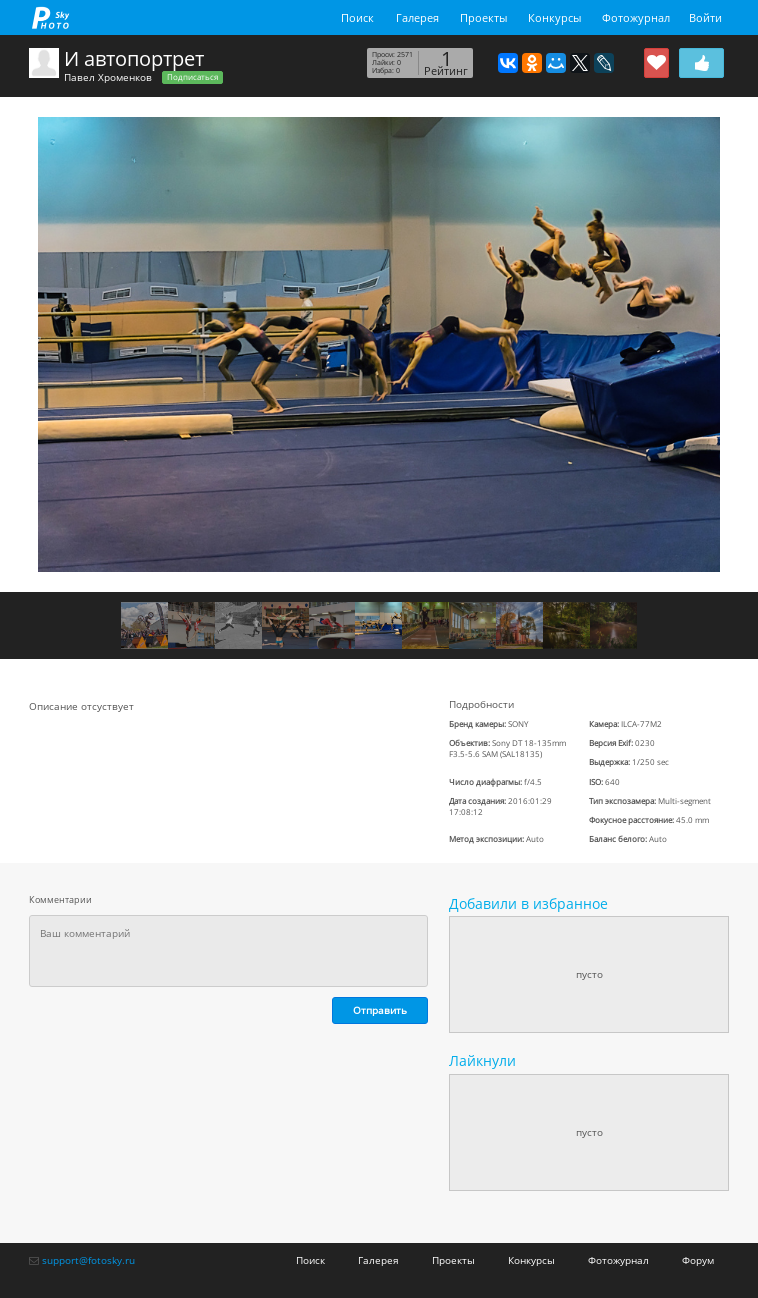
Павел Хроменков (108, 77)
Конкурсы (554, 17)
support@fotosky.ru (88, 1260)
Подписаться (192, 77)
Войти (705, 17)
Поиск (357, 17)
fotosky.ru (51, 17)
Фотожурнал (636, 17)
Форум (698, 1260)
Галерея (417, 17)
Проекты (483, 17)
